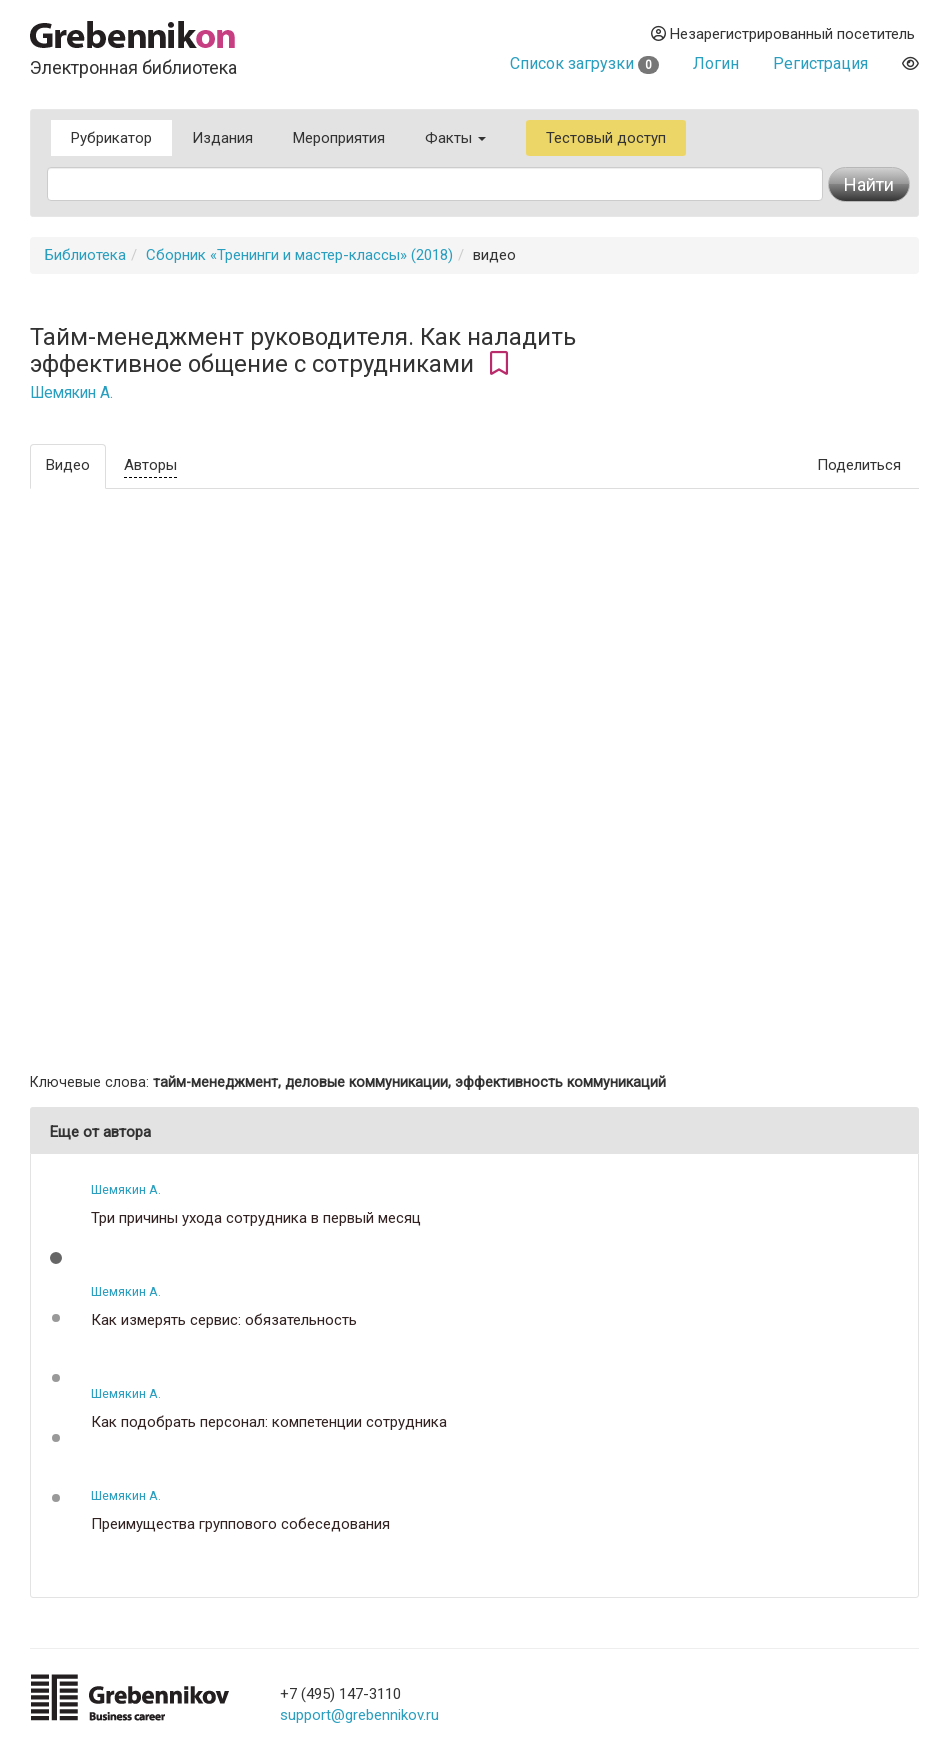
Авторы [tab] (150, 465)
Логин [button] (716, 63)
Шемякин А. (71, 393)
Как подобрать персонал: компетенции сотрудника (269, 1422)
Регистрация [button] (820, 63)
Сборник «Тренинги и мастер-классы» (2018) (299, 255)
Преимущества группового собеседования (240, 1524)
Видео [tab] (68, 465)
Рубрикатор (111, 138)
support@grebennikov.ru (359, 1715)
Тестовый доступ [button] (606, 138)
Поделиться (859, 465)
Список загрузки (584, 63)
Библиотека (85, 255)
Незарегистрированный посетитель (783, 34)
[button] (56, 1258)
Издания (222, 138)
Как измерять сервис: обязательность (224, 1320)
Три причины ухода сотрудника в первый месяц (256, 1218)
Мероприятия (339, 138)
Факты (455, 138)
